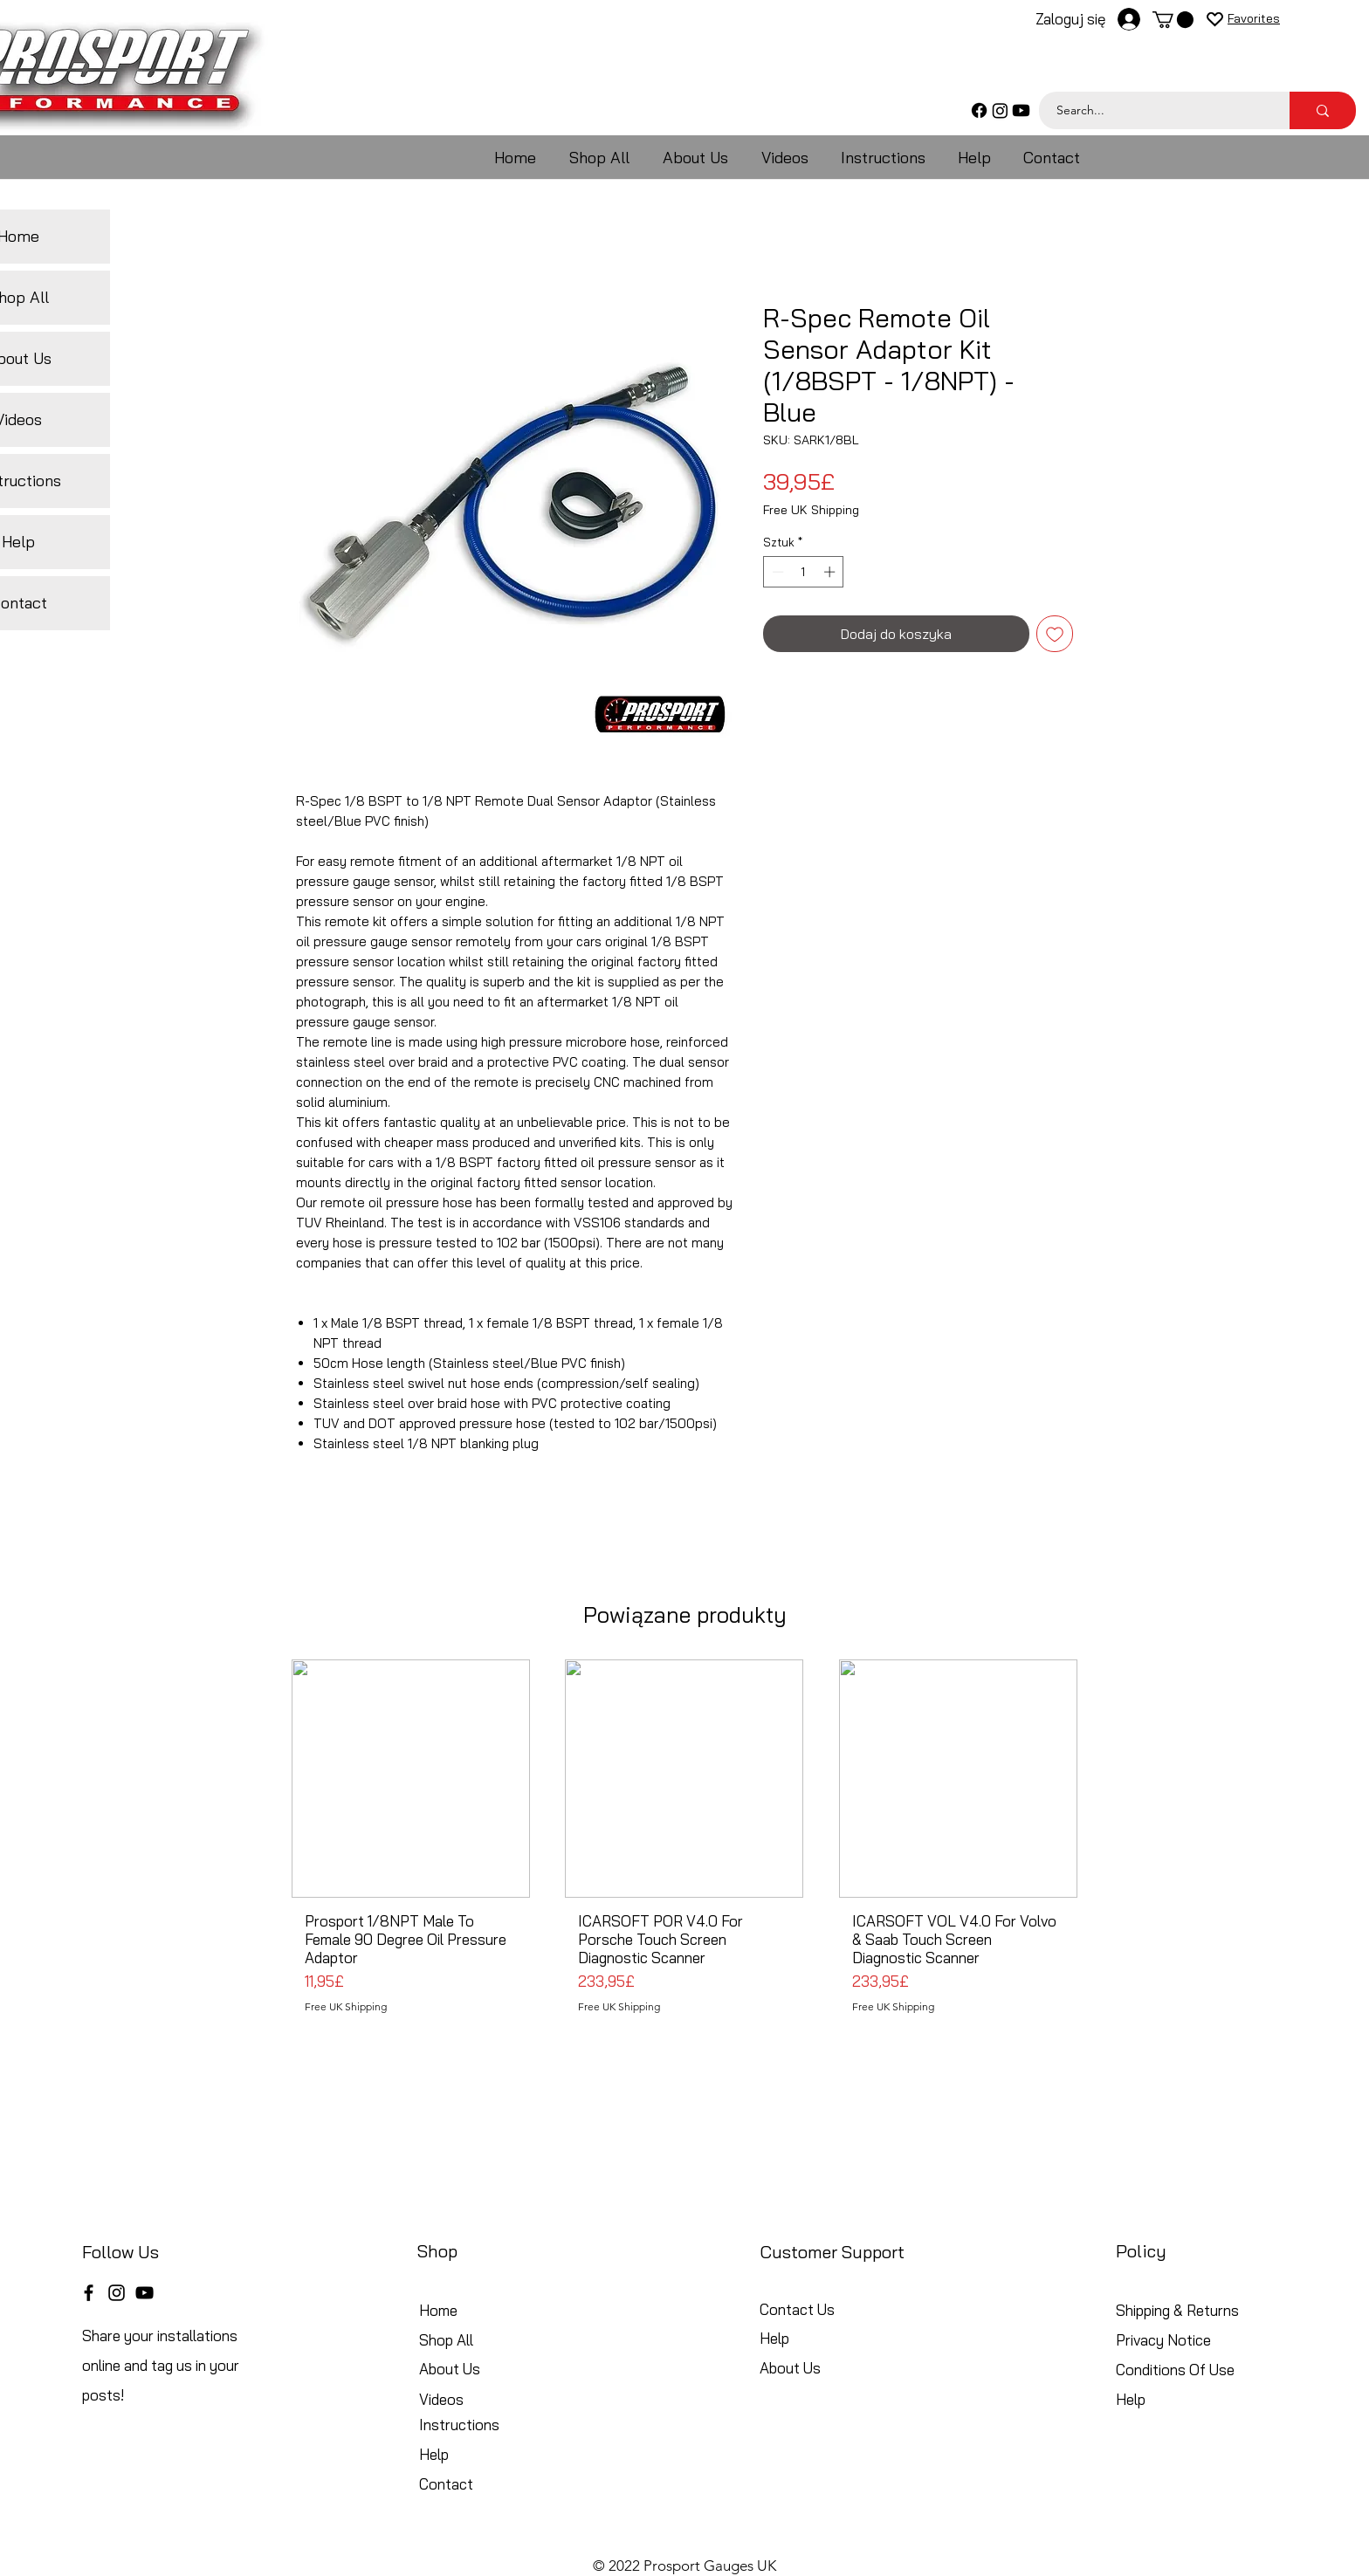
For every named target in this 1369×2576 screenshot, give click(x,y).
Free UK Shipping (811, 510)
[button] (1173, 19)
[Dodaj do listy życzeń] (1054, 633)
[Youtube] (1021, 110)
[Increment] (831, 572)
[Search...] (1154, 110)
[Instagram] (1000, 110)
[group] (684, 1843)
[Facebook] (979, 110)
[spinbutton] (804, 572)
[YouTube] (144, 2293)
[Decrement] (776, 572)
